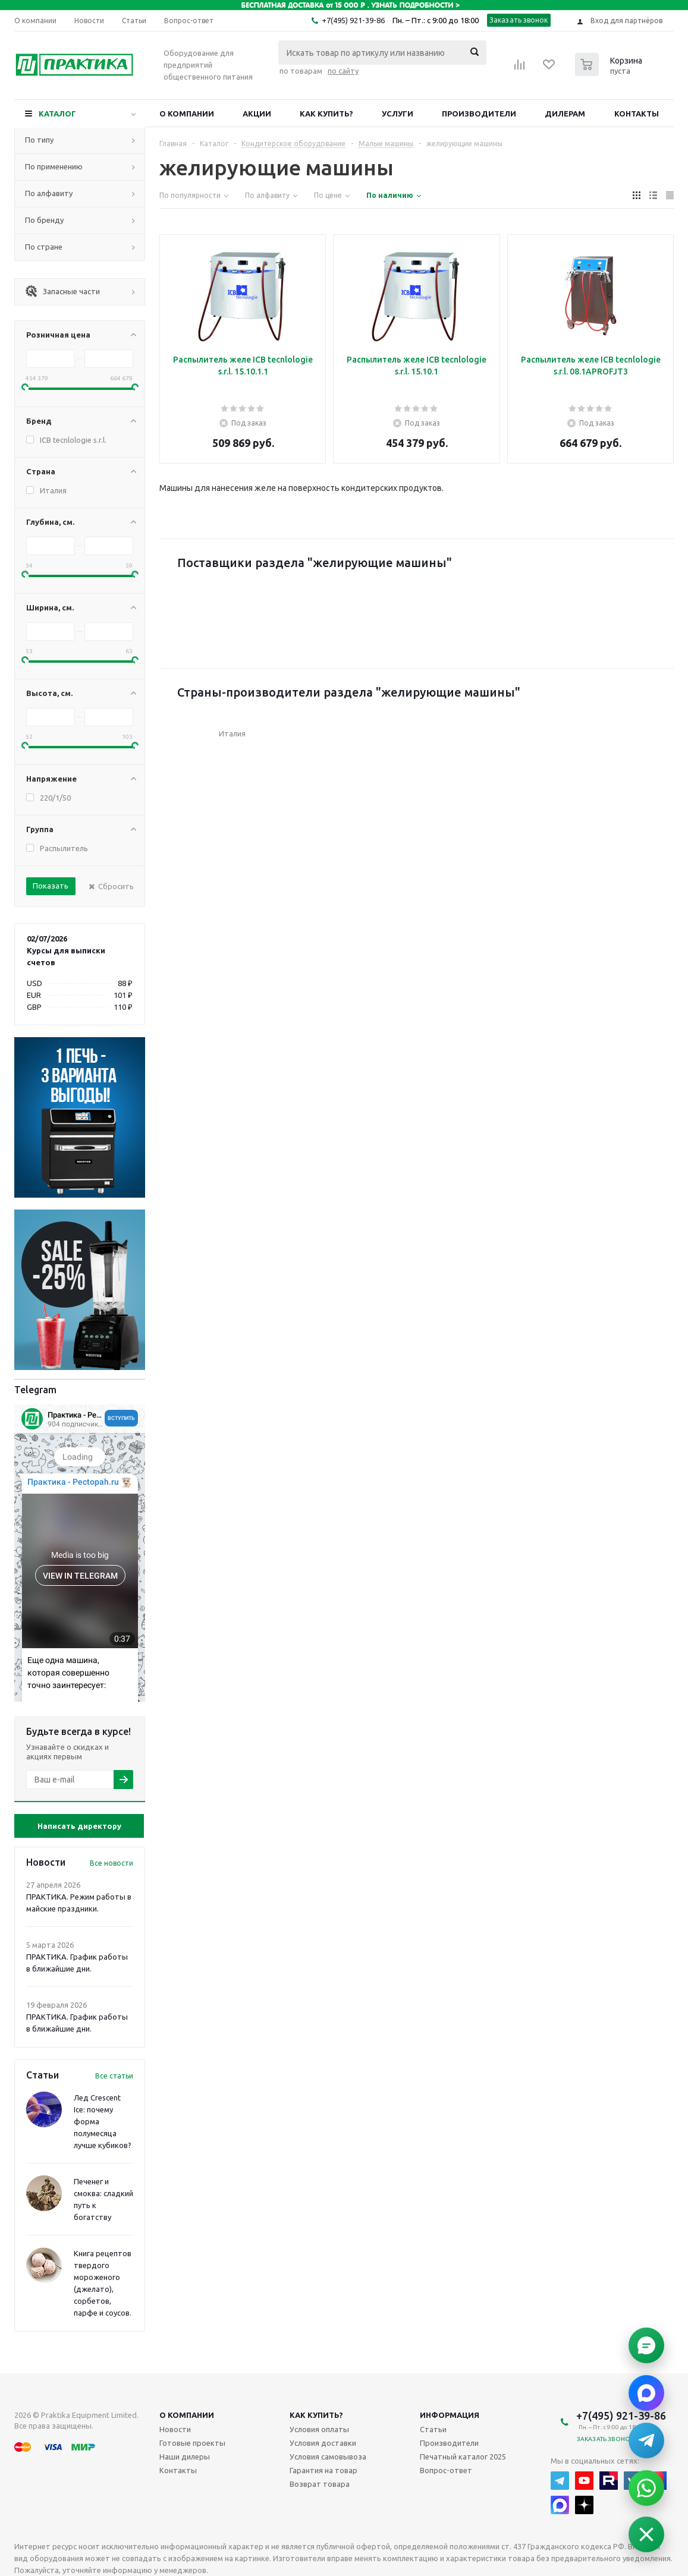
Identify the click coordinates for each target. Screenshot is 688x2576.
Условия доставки (323, 2443)
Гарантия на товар (323, 2470)
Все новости (111, 1863)
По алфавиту (49, 193)
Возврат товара (320, 2484)
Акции (257, 113)
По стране (43, 247)
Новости (175, 2429)
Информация (449, 2415)
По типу (39, 140)
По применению (54, 166)
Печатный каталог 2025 (463, 2456)
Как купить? (326, 113)
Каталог (57, 113)
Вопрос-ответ (446, 2470)
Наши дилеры (184, 2456)
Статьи (433, 2429)
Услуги (397, 113)
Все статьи (114, 2076)
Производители (479, 113)
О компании (186, 113)
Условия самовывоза (328, 2456)
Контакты (636, 113)
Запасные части (62, 291)
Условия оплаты (319, 2429)
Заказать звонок (518, 20)
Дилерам (565, 113)
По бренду (44, 220)
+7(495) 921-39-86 (353, 20)
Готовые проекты (192, 2443)
